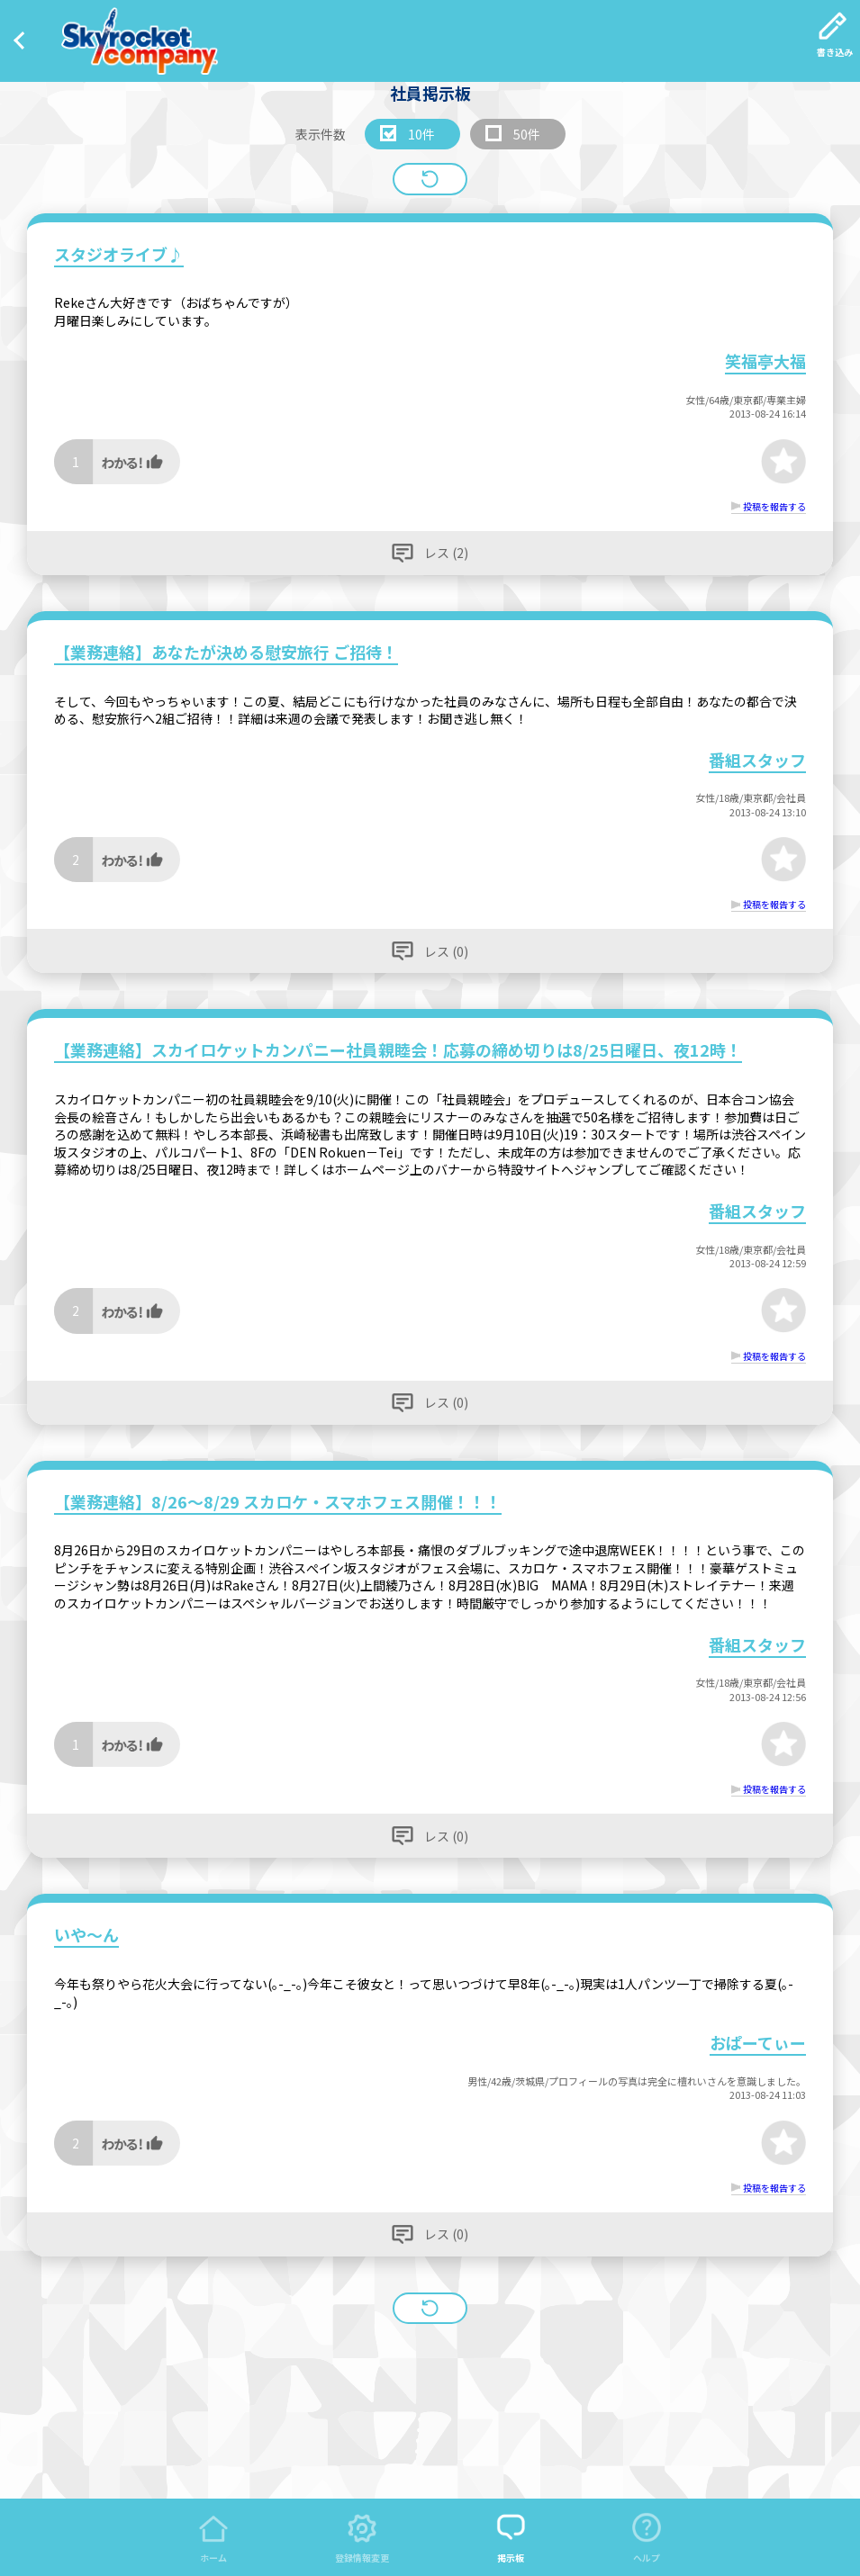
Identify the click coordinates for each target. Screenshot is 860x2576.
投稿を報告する (774, 506)
